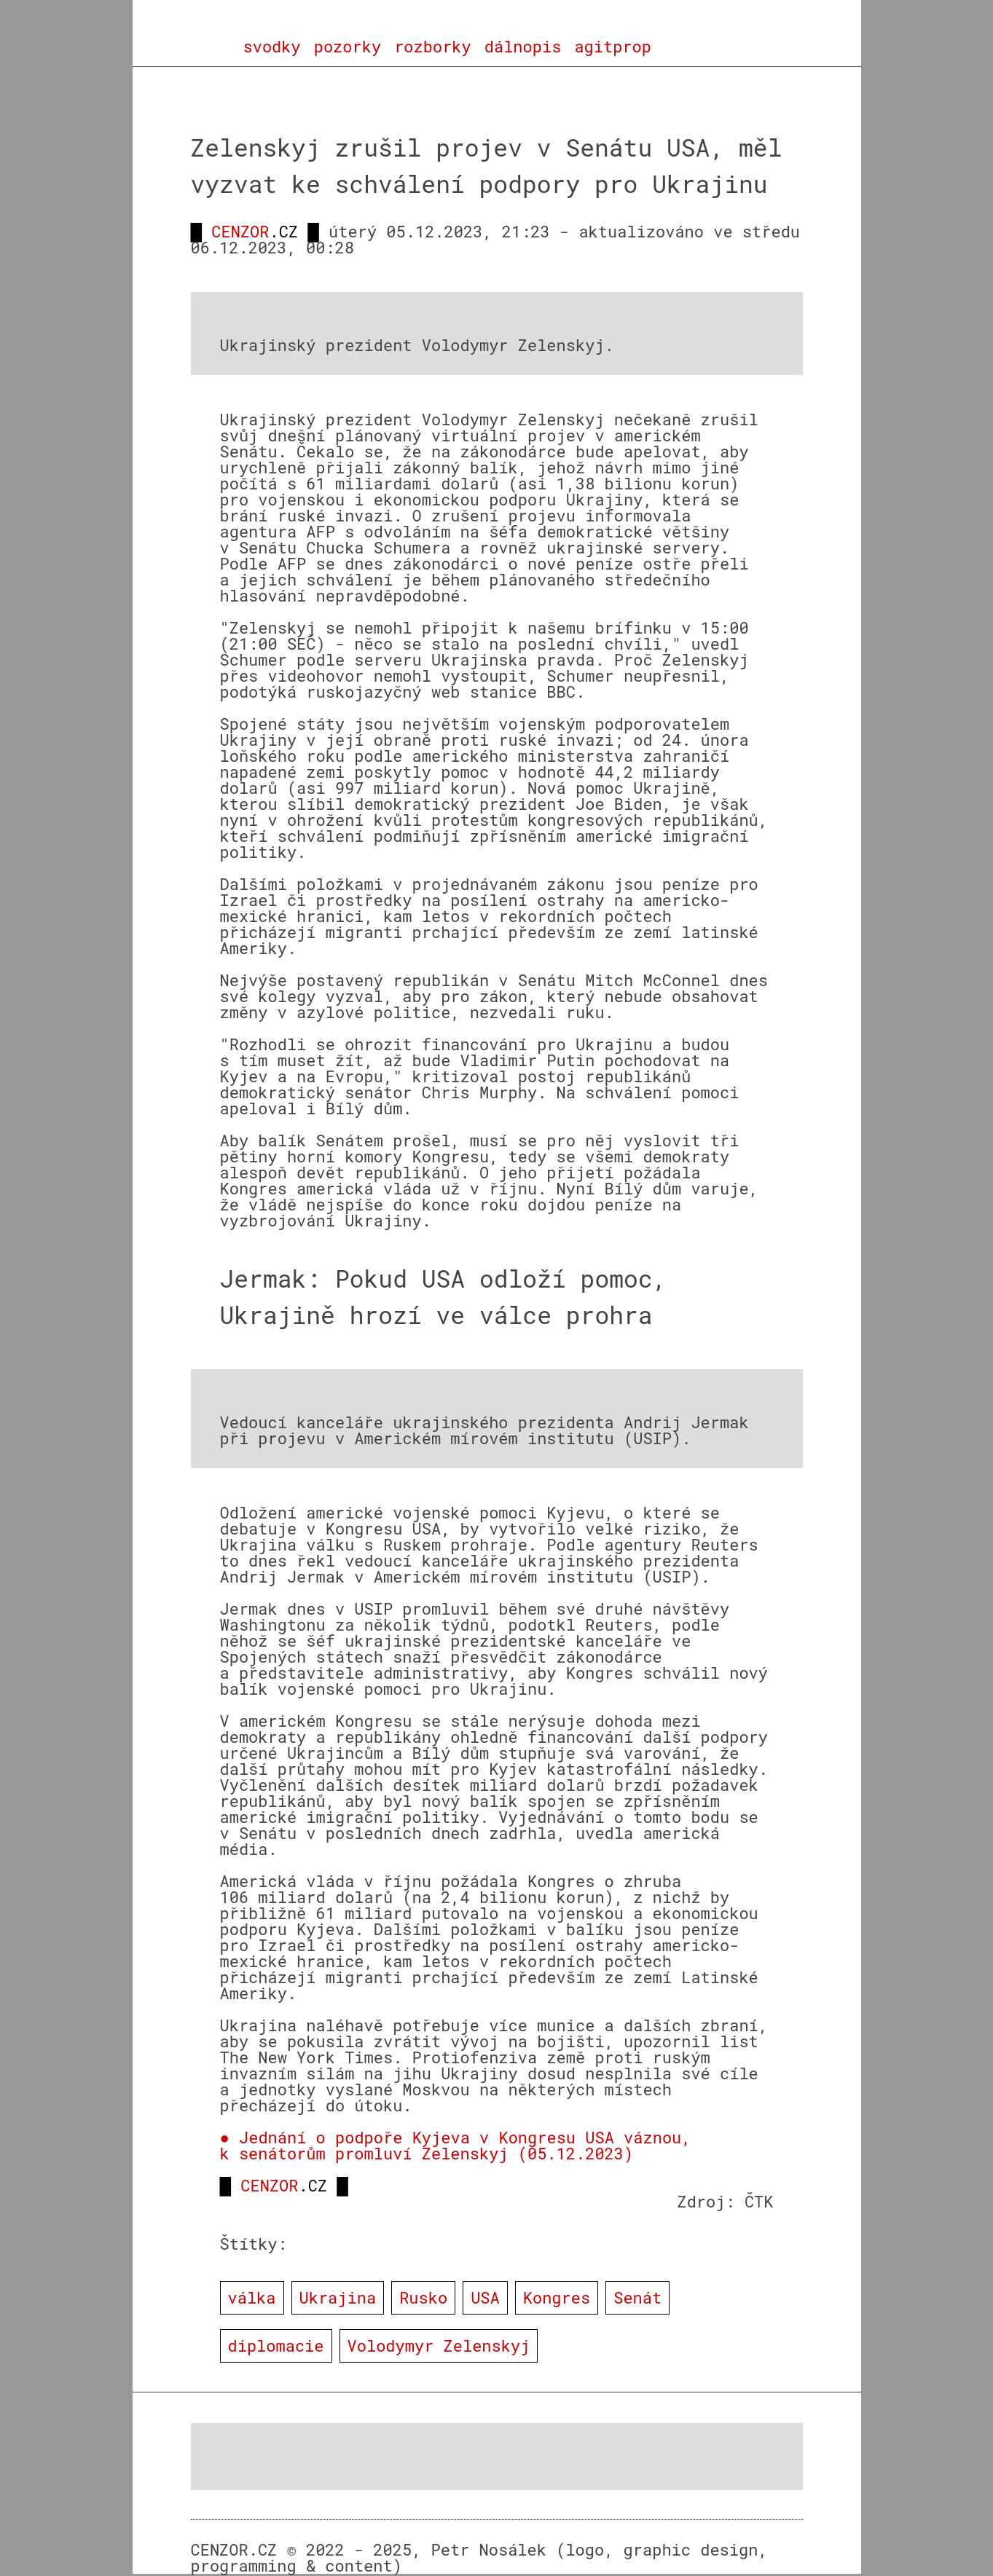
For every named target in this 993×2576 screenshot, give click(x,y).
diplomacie (276, 2345)
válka (252, 2297)
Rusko (423, 2297)
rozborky (432, 46)
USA (485, 2297)
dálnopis (523, 46)
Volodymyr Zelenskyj (439, 2345)
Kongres (556, 2297)
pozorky (347, 46)
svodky (272, 46)
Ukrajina (338, 2297)
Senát (637, 2297)
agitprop (612, 46)
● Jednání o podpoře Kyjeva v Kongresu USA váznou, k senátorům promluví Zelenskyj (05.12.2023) (455, 2145)
